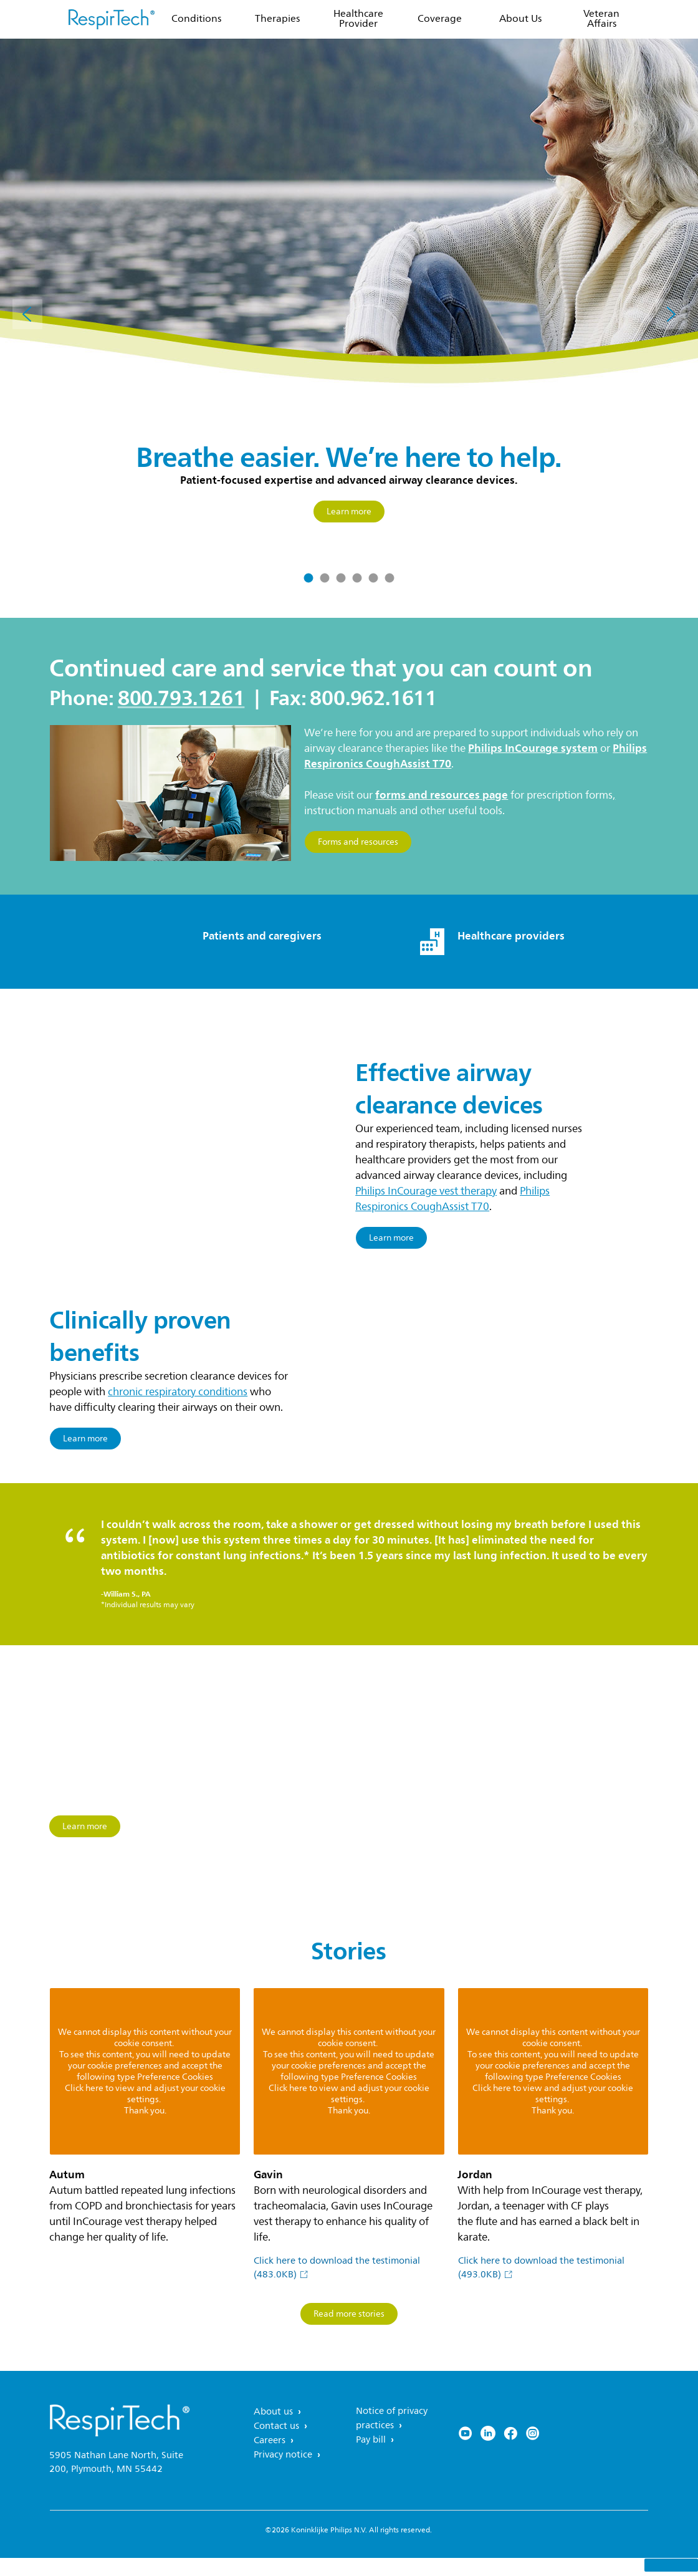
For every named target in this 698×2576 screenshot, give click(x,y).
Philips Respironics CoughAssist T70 (452, 1199)
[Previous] (27, 314)
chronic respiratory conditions (177, 1406)
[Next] (671, 314)
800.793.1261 (181, 698)
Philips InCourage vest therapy (426, 1191)
